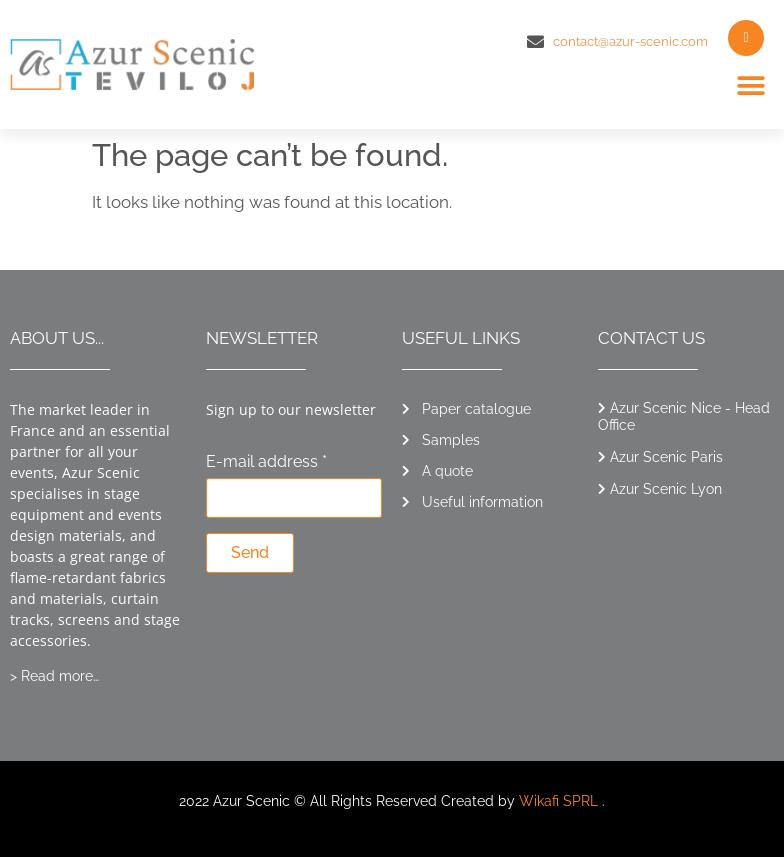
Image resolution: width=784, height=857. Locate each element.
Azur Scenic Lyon (666, 489)
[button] (751, 86)
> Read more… (54, 676)
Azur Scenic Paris (666, 457)
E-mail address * (266, 462)
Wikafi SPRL (558, 801)
